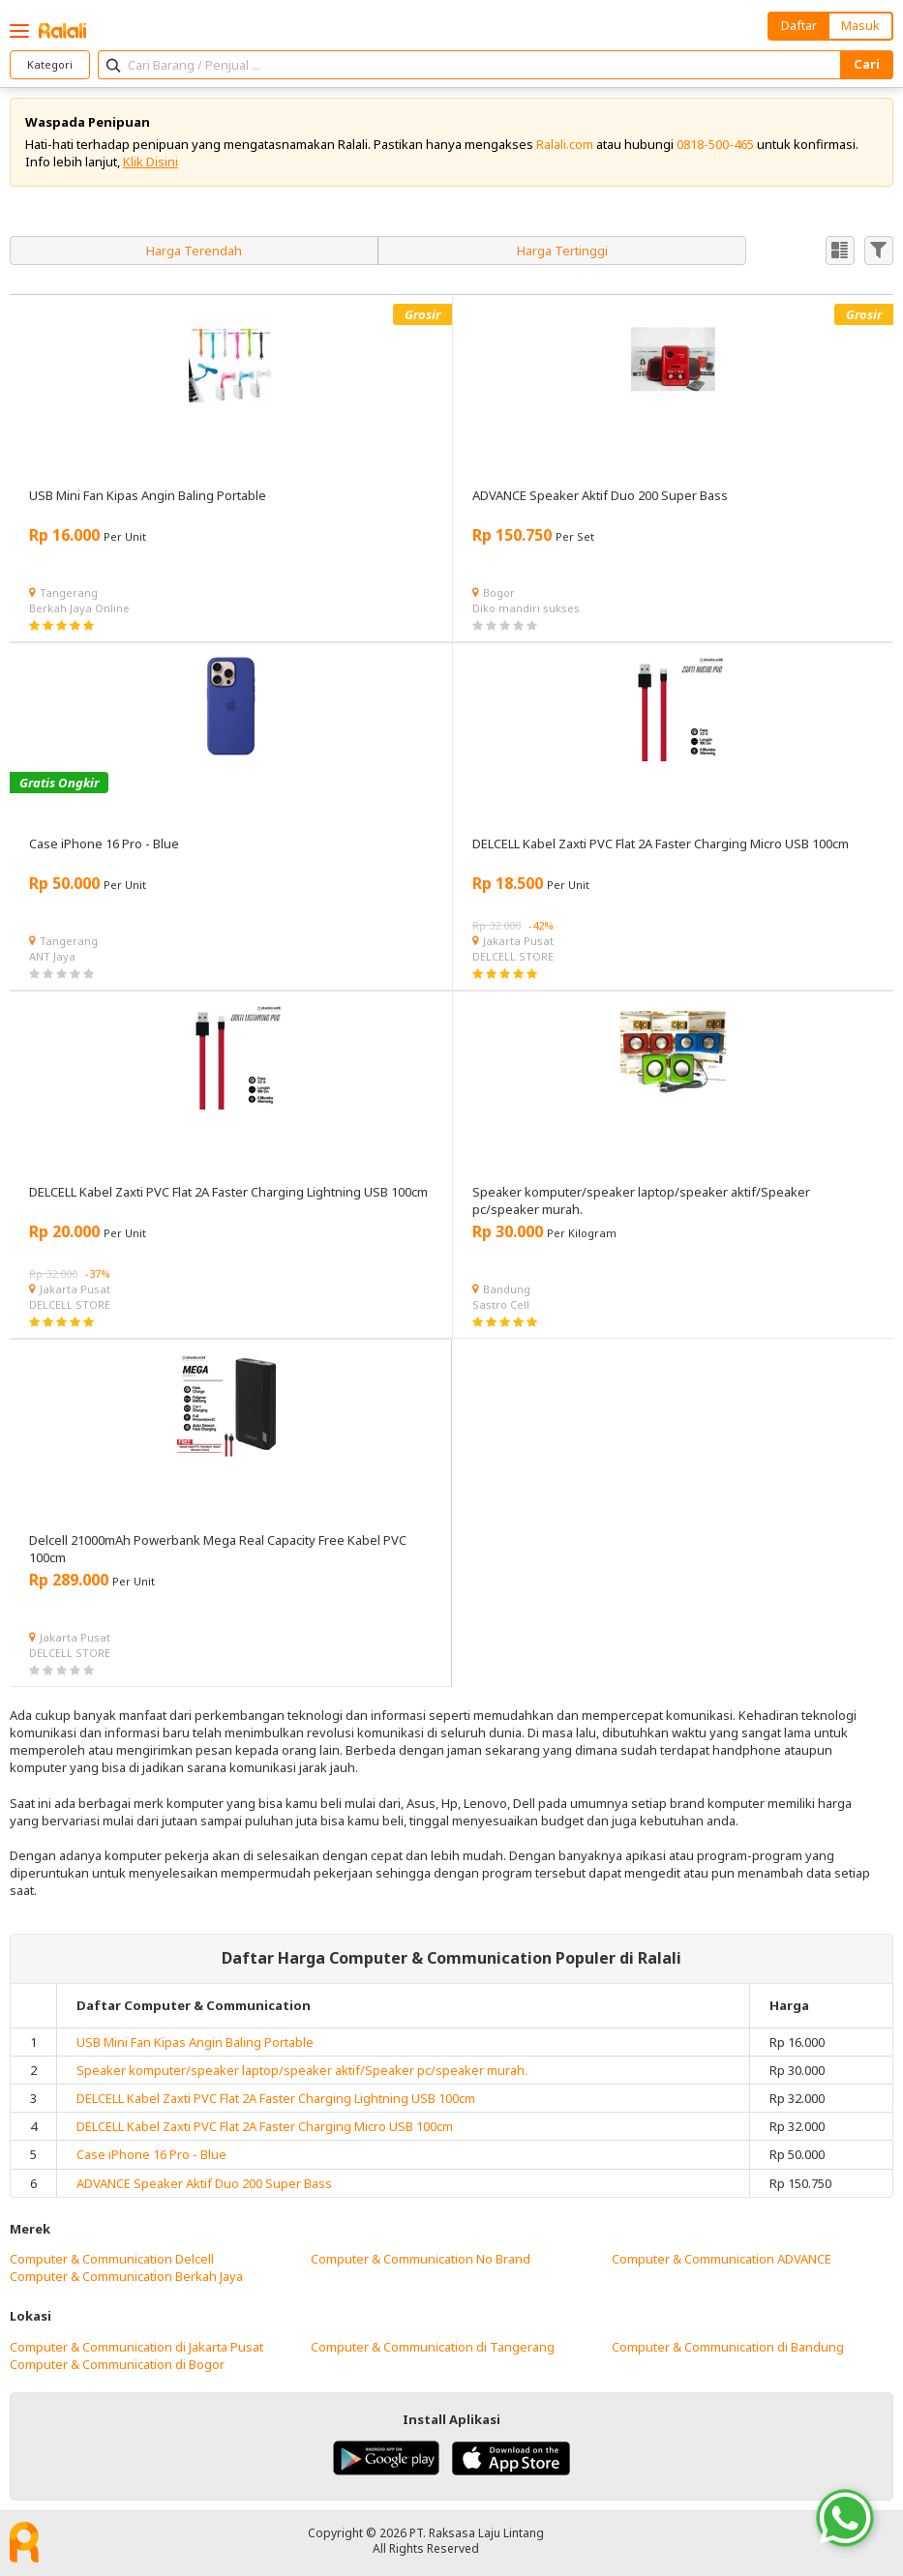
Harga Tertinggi (562, 250)
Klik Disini (150, 161)
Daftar (799, 25)
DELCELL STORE (513, 956)
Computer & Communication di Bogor (117, 2364)
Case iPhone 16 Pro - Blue (151, 2154)
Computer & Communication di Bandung (728, 2346)
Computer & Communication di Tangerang (433, 2346)
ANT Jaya (52, 956)
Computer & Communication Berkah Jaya (126, 2276)
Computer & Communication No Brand (420, 2258)
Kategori (50, 64)
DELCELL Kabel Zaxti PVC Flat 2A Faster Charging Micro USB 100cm (264, 2126)
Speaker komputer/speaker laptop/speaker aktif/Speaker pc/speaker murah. (301, 2070)
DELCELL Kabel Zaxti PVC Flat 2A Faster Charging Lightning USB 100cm (275, 2098)
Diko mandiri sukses (526, 608)
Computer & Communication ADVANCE (721, 2258)
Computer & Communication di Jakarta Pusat (136, 2346)
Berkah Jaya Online (79, 608)
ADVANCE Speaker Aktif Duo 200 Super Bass (204, 2183)
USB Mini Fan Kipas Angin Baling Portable (195, 2042)
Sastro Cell (500, 1304)
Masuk (860, 25)
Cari (867, 64)
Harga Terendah (194, 250)
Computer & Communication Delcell (112, 2258)
